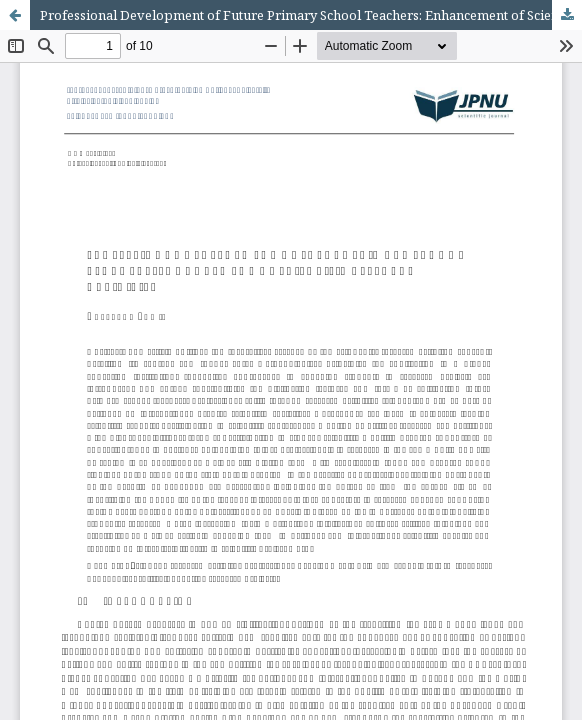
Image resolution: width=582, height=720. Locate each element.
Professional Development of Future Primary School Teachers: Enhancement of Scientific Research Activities (311, 15)
